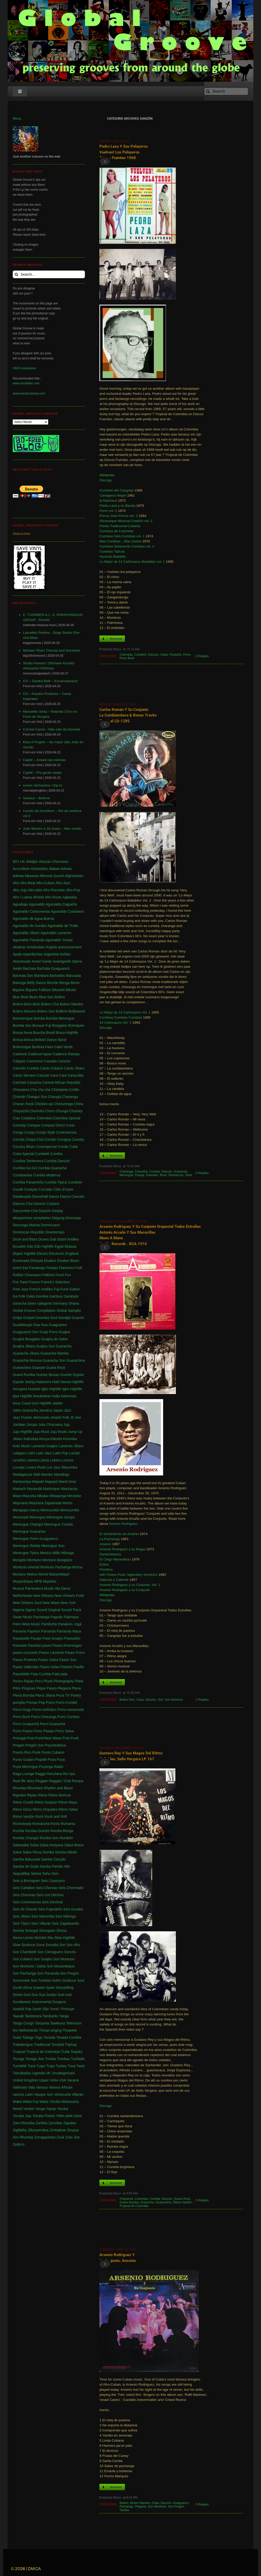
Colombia (126, 654)
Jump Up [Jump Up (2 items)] (75, 1432)
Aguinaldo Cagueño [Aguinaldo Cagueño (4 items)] (61, 904)
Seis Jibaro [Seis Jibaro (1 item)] (21, 1916)
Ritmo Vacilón (182, 2202)
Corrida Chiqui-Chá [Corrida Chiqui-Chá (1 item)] (28, 1139)
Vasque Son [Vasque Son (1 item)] (43, 2094)
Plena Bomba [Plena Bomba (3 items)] (23, 1695)
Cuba (140, 1699)
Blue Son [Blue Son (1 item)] (46, 997)
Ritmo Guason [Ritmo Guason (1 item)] (45, 1802)
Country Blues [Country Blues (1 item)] (24, 1147)
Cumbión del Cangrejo (116, 490)
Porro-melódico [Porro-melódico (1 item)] (44, 1710)
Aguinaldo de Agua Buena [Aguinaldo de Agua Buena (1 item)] (33, 919)
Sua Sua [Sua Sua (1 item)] (38, 1995)
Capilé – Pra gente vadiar (42, 773)
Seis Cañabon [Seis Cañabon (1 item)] (24, 1888)
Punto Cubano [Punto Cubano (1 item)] (53, 1752)
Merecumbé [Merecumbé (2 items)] (69, 1510)
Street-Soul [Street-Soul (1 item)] (22, 1995)
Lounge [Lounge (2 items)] (19, 1467)
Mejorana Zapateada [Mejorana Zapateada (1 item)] (45, 1503)
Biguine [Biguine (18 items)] (19, 990)
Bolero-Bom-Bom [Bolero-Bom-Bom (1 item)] (26, 1004)
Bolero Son (127, 1699)
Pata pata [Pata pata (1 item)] (60, 1674)
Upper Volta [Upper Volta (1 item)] (48, 2080)
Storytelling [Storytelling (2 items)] (64, 1988)
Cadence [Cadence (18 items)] (20, 1054)
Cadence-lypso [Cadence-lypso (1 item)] (40, 1054)
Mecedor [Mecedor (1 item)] (74, 1496)
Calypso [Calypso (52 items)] (19, 1061)
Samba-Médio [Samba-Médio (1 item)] (66, 1852)
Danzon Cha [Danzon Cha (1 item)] (23, 1204)
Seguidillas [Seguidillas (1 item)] (21, 1873)
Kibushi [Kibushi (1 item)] (56, 1439)
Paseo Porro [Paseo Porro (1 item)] (75, 1653)
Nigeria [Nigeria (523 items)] (18, 1610)
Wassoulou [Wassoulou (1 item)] (70, 2102)
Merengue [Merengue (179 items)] (38, 1517)
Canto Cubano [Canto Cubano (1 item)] (51, 1068)
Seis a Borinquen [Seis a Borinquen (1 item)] (26, 1881)
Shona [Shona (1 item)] (61, 1931)
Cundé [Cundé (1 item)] (18, 1189)
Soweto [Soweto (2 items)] (39, 1988)
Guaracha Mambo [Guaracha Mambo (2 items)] (54, 1353)
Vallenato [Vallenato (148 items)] (20, 2087)
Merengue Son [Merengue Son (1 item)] (52, 1546)
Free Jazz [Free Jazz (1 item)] (20, 1289)
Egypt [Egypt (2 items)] (59, 1246)
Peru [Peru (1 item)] (39, 1681)
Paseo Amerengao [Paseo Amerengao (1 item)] (67, 1645)
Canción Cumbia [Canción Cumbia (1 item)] (26, 1068)
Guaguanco (181, 2503)
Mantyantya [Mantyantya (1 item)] (22, 1482)
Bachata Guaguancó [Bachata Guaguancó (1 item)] (53, 968)
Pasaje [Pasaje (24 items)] (36, 1638)
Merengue (126, 1175)
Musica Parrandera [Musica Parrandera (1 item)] (28, 1588)
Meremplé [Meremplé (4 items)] (21, 1517)
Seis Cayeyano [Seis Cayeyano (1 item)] (53, 1881)
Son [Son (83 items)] (62, 1945)
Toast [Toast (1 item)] (17, 2037)
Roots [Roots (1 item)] (55, 1824)
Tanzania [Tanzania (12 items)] (42, 2023)
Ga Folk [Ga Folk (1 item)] (19, 1296)
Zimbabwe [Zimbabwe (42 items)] (57, 2130)
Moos (17, 118)
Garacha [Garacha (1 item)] (20, 1303)
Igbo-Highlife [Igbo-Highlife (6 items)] (51, 1389)
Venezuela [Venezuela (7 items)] (62, 2094)
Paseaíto (175, 654)
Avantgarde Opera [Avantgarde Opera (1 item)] (67, 961)
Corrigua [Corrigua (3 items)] (64, 1139)
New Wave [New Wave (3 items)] (51, 1603)
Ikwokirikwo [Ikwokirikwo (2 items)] (42, 1396)
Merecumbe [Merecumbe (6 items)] (50, 1510)
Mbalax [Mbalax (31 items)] (42, 1496)
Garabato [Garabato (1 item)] (70, 1296)
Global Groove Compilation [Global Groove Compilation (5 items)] (34, 1310)
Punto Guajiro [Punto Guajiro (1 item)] (24, 1759)
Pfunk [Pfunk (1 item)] (48, 1681)
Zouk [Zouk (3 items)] (60, 2137)
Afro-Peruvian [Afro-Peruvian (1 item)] (54, 890)
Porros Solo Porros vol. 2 (118, 516)
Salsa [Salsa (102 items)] (34, 1845)
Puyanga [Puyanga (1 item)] (46, 1767)
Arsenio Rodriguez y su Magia (122, 1549)
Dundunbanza (110, 1554)
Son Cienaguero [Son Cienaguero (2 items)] (50, 1952)
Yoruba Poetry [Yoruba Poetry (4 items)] (43, 2116)
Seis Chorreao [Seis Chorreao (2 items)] (24, 1895)
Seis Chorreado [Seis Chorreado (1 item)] (71, 1888)
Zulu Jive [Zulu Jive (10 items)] (73, 2137)
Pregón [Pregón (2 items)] (18, 1745)
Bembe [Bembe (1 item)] (52, 983)
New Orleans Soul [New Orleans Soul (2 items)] (27, 1603)
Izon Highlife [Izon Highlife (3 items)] (41, 1403)
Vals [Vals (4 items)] (31, 2087)
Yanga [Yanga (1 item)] (40, 2109)
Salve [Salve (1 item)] (17, 1852)
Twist (188, 1175)
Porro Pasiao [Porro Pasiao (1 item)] (44, 1731)
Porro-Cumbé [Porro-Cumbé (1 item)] (66, 1702)
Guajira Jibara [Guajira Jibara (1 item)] (24, 1346)
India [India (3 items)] (56, 1396)
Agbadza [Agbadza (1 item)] (70, 897)
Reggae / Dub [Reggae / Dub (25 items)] (60, 1781)
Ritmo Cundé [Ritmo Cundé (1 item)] (23, 1802)
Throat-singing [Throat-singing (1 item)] (50, 2030)
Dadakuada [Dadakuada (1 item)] (22, 1196)
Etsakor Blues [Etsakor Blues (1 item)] (68, 1261)
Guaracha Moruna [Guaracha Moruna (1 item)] (27, 1360)
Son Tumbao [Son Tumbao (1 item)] (41, 1980)
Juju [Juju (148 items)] (66, 1425)
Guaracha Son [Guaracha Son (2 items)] (54, 1360)
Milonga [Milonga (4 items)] (67, 1553)
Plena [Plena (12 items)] (76, 1688)
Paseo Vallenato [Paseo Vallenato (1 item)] (25, 1667)
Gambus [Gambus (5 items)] (56, 1296)
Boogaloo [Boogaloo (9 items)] (59, 1025)
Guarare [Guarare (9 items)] (38, 1368)
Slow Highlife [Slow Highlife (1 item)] (64, 1938)
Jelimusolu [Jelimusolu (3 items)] (41, 1417)
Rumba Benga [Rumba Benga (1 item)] (61, 1831)
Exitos (104, 1564)
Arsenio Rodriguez (123, 1524)
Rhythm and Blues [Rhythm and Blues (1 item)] (58, 1788)
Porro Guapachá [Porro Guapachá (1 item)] (26, 1724)
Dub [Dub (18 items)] (53, 1239)
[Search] (226, 91)
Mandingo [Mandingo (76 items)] (62, 1474)
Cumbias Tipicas (112, 551)
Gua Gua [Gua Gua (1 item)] (40, 1325)
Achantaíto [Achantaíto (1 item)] (39, 869)
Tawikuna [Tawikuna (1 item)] (57, 2023)
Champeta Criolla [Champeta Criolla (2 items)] (65, 1090)
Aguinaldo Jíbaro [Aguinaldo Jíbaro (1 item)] (26, 933)
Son (160, 1699)
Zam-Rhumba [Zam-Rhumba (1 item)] (24, 2123)
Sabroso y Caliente (113, 1580)
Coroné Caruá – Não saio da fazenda (51, 729)
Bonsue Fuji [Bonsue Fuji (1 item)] (41, 1025)
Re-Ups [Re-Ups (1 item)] (69, 1774)
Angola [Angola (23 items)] (51, 947)
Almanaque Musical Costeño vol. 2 (125, 521)
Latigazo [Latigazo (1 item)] (19, 1453)
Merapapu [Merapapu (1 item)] (21, 1510)
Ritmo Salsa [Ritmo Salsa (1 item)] (67, 1809)
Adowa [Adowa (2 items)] (66, 869)
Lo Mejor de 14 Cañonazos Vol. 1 (124, 1012)
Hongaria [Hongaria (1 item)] (20, 1389)
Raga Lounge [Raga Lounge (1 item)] (23, 1774)
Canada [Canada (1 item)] (50, 1061)
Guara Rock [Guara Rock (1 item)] (55, 1368)
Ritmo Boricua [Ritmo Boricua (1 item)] (59, 1795)
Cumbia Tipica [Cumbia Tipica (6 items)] (55, 1182)
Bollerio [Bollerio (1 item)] (62, 1011)
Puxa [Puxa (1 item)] (52, 1759)
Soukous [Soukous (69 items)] (69, 1980)
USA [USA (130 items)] (62, 2080)
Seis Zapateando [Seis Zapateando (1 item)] (65, 1923)
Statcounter (21, 534)
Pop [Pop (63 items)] (42, 1702)
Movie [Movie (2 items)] (43, 1574)
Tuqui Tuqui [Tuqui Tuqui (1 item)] (45, 2066)
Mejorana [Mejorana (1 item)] (20, 1503)
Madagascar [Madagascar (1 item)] (22, 1474)
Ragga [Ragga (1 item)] (40, 1774)
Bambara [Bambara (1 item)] (41, 976)
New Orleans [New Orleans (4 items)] (43, 1596)
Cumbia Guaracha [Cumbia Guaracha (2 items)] (52, 1168)
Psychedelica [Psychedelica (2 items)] (55, 1745)
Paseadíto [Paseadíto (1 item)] (72, 1638)
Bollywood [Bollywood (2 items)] (77, 1011)
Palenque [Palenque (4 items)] (71, 1617)
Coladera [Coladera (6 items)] (28, 1118)
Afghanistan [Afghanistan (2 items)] (74, 876)
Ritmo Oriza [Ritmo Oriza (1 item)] (22, 1809)
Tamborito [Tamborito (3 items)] (50, 2016)
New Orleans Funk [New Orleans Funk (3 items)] (69, 1596)
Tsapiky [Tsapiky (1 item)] (77, 2052)
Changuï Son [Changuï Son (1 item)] (36, 1097)
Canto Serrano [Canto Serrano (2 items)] (24, 1075)
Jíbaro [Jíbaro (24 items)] (18, 1439)
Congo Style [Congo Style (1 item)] (45, 1132)
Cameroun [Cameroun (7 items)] (35, 1061)
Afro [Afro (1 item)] (16, 883)
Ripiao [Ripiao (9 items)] (32, 1795)
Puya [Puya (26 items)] (61, 1759)
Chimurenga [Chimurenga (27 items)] (63, 1104)
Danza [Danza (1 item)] (54, 1196)
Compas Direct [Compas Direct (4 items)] (53, 1125)
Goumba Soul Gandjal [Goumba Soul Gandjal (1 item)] (53, 1318)
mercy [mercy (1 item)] (35, 1510)
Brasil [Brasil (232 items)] (50, 1033)
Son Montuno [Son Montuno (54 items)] (63, 1959)
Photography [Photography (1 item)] (64, 1681)
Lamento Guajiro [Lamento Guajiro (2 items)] (44, 1446)
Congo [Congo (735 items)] (29, 1132)
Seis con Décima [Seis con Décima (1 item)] (49, 1895)
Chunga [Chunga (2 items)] (62, 1111)
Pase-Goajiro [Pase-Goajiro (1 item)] (52, 1638)
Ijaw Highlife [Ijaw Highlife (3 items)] (22, 1396)
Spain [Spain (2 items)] (50, 1988)
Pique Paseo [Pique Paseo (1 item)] (46, 1688)
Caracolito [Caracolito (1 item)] (76, 1075)
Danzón (153, 654)
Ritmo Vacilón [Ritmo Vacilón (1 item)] (23, 1816)
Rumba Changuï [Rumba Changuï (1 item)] (26, 1838)
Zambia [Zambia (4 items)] (41, 2123)
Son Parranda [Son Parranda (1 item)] (48, 1973)
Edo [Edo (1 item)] (30, 1246)
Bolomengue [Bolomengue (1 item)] (23, 1018)
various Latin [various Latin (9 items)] (23, 2094)
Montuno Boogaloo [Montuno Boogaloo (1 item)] (57, 1560)
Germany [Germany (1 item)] (60, 1303)
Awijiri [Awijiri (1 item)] (17, 968)
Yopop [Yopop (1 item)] (51, 2109)
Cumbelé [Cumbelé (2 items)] (42, 1154)
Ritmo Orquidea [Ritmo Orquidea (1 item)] (45, 1809)
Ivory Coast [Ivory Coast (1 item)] (22, 1403)
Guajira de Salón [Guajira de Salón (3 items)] (54, 1339)
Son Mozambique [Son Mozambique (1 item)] (61, 1966)
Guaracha (180, 1171)
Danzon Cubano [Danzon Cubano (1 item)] (46, 1204)
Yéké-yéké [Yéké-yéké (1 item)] (64, 2116)
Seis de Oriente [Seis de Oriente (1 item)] (25, 1909)
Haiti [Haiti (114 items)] (55, 1382)
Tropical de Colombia (134, 2206)
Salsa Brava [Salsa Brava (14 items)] (73, 1845)
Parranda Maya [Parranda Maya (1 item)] (69, 1631)
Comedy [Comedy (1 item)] (19, 1125)
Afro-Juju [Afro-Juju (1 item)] (20, 890)
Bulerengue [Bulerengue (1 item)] (22, 1047)
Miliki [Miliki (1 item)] (56, 1553)
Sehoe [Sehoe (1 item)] (36, 1873)
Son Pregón (176, 2506)
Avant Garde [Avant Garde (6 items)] (42, 961)
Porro (187, 654)
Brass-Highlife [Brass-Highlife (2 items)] (67, 1033)
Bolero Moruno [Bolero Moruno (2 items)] (24, 1011)
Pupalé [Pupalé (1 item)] (41, 1759)
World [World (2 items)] (17, 2109)
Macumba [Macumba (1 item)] (69, 1467)
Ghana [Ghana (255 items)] (73, 1303)
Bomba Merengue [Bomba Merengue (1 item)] (60, 1018)
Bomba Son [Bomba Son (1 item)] (22, 1025)
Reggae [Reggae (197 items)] (41, 1781)
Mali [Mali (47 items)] (36, 1474)
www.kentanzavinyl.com (29, 393)
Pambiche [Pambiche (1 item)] (49, 1624)
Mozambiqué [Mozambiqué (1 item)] (59, 1574)
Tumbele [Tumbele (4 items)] (78, 2059)
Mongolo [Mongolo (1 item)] (20, 1560)
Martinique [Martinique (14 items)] (51, 1489)
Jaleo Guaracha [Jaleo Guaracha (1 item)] (25, 1410)
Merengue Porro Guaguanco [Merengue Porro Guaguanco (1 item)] (35, 1539)
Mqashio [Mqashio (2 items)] (49, 1581)
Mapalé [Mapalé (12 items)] (38, 1482)
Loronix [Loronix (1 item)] (67, 1460)
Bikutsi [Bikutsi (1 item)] (71, 990)
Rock (163, 1175)
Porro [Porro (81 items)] (50, 1702)
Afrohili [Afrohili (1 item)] (38, 897)
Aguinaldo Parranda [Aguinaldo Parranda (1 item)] (28, 940)
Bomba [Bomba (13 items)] (39, 1018)
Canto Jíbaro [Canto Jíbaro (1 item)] (74, 1068)
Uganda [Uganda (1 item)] (38, 2073)
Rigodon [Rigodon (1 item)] (19, 1795)
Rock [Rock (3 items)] (39, 1816)
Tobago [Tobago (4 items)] (28, 2037)
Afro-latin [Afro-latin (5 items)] (35, 890)
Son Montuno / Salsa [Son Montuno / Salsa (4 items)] (29, 1966)
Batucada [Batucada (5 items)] (73, 976)
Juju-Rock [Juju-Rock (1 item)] (41, 1432)
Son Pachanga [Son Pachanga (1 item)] (24, 1973)
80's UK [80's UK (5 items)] (19, 862)
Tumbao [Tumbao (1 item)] (63, 2059)
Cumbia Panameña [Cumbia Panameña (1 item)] (28, 1182)
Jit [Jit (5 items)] (72, 1417)
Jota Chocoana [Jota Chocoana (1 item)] (50, 1425)
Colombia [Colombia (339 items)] (43, 1118)
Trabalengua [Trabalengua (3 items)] (23, 2045)
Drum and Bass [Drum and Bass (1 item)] (25, 1239)
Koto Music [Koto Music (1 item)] (21, 1446)
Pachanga (126, 2506)
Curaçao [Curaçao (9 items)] (31, 1189)
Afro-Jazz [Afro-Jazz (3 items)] (63, 883)
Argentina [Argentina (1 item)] (51, 954)
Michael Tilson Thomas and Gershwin (51, 650)
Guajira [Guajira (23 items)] (64, 1332)
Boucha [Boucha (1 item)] (39, 1033)
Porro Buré (127, 658)
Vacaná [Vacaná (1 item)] (73, 2080)
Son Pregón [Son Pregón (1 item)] (69, 1973)
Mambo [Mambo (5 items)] (47, 1474)
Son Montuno (174, 1699)
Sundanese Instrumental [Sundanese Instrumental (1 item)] (32, 2002)
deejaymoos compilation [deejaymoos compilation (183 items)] (32, 1218)
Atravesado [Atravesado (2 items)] (22, 961)
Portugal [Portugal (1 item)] (19, 1738)
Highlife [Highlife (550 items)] (78, 1382)
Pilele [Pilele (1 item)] (79, 1681)
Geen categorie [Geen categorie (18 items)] (39, 1303)
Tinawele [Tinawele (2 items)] (70, 2030)
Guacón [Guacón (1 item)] (78, 1318)
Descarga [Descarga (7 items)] (73, 1218)
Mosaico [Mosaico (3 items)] (19, 1574)
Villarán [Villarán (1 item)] (77, 2094)
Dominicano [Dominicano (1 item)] (50, 1225)
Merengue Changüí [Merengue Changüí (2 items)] (28, 1524)
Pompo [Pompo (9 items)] (32, 1702)
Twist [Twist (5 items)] (80, 2066)
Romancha (175, 1175)
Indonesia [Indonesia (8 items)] (68, 1396)
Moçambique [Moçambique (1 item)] (23, 1581)
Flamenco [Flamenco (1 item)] (66, 1268)
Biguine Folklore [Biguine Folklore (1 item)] (38, 990)
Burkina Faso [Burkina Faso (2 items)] (42, 1047)
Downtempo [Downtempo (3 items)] (54, 1232)
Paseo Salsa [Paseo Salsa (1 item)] (48, 1660)
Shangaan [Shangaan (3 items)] (47, 1931)
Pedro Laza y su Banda (117, 506)
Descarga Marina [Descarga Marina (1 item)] (26, 1225)
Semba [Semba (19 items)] (18, 1931)
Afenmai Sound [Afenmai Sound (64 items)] (51, 876)
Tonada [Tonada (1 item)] (49, 2037)
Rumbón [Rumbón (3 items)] (66, 1838)
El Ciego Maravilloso (115, 1559)
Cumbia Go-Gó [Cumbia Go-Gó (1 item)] (25, 1168)
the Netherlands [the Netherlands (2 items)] (25, 2030)
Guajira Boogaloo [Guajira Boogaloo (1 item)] (26, 1339)
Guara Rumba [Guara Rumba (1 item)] (24, 1375)
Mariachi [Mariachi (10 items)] (19, 1489)
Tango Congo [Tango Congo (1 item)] (23, 2023)
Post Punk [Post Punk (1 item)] (70, 1738)
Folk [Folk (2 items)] (78, 1268)
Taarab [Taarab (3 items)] (18, 2016)
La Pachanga (109, 1539)
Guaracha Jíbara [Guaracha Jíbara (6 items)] (26, 1353)
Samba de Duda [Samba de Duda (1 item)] (25, 1866)
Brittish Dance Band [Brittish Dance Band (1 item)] (50, 1040)
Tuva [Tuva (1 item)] (71, 2066)
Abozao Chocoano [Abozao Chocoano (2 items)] (53, 862)
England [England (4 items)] (72, 1253)
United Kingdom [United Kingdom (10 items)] (25, 2080)
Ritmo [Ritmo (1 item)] (42, 1795)
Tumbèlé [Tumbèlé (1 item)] (20, 2066)
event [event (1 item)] (17, 1268)
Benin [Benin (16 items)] (75, 983)
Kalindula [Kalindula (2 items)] (31, 1439)
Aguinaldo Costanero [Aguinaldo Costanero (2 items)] (67, 911)
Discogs (105, 480)
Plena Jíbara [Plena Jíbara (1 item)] (45, 1695)
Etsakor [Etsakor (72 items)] (50, 1261)
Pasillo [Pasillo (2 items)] (78, 1667)
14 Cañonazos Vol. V (115, 1022)
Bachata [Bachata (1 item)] (29, 968)
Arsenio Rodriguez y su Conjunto (124, 1590)
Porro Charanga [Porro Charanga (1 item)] (43, 1717)
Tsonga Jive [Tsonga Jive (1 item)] (34, 2059)
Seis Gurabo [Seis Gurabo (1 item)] (73, 1909)
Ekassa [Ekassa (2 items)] (70, 1246)
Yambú (124, 2510)
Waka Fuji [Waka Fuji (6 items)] (30, 2102)
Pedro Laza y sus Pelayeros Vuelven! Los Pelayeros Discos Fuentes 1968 (123, 152)
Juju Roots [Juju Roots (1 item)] (58, 1432)
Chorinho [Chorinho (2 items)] (37, 1111)
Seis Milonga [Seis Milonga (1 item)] (65, 1916)
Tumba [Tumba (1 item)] (50, 2059)
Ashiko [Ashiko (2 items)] (65, 954)
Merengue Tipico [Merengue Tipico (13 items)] (26, 1553)
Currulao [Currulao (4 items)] (46, 1189)
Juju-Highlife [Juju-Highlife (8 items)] (22, 1432)
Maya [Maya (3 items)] (17, 1496)
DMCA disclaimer (24, 368)
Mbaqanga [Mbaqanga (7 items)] (57, 1496)
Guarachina (163, 2202)
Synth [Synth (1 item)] (37, 2009)
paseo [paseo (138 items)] (46, 1645)
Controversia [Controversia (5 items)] (66, 1132)
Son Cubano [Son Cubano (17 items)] (23, 1959)
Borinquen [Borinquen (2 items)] (76, 1025)
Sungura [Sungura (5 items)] (59, 2002)
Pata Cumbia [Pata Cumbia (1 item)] (41, 1674)
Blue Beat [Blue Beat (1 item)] (20, 997)
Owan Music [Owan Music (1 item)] (22, 1617)
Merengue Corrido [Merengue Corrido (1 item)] (58, 1524)
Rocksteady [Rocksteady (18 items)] (22, 1824)
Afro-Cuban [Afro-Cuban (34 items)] (45, 883)
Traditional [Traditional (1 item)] (42, 2045)
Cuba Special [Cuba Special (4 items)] (23, 1154)
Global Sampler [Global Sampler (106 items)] (69, 1310)
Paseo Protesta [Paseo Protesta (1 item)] (25, 1660)
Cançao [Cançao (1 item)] (43, 1075)
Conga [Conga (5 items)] (18, 1132)
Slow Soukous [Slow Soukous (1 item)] (24, 1945)
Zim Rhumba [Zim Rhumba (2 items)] (23, 2137)
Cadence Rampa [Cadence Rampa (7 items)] (66, 1054)
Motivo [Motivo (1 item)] (32, 1574)
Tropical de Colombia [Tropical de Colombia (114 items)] (43, 2052)
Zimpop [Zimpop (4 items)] (73, 2130)
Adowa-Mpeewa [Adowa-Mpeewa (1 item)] (25, 876)
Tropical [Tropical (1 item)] (19, 2052)
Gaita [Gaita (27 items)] (30, 1296)
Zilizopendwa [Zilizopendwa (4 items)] (38, 2130)
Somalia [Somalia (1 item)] (51, 1945)
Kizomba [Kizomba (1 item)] (70, 1439)
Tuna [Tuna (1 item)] (31, 2066)
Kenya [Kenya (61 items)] (44, 1439)
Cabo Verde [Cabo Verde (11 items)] (63, 1047)
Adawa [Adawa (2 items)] (54, 869)
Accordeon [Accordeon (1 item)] (21, 869)
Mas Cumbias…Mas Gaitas (120, 541)
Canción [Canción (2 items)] (64, 1061)
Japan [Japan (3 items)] (58, 1410)
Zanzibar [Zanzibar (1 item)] (55, 2123)
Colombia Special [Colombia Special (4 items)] (66, 1118)
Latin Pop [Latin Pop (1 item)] (60, 1453)
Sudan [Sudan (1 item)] (51, 1995)
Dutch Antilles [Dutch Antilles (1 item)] (68, 1239)
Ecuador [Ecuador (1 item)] (19, 1246)
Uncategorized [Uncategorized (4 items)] (62, 2073)
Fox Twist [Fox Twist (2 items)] (20, 1282)
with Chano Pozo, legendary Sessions (128, 1574)
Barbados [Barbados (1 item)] (57, 976)
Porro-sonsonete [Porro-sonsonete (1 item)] (71, 1710)
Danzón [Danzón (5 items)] (45, 1211)
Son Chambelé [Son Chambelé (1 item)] (24, 1952)
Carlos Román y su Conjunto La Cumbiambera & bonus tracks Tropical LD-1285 (128, 715)
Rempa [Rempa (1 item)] (77, 1781)
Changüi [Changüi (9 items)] (54, 1097)
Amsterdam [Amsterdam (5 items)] (36, 947)
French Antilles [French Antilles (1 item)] (41, 1289)
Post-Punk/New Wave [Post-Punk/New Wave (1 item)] (44, 1738)
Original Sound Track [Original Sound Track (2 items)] (64, 1610)
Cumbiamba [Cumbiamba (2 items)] (22, 1175)
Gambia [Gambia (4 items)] (42, 1296)
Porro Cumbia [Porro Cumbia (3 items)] (68, 1717)
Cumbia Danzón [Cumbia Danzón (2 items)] (57, 1161)
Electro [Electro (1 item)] (42, 1253)
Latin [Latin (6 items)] (31, 1453)
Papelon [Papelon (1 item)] (33, 1631)
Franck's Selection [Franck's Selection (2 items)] (55, 1282)
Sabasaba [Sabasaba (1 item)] (21, 1845)
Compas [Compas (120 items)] (33, 1125)
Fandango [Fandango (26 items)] (37, 1268)
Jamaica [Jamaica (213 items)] (45, 1410)
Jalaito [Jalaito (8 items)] (57, 1403)
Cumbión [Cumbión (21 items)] (75, 1182)
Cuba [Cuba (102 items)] (73, 1147)
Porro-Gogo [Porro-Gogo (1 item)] (22, 1710)
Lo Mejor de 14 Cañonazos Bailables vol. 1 (132, 562)
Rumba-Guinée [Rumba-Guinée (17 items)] (37, 1831)
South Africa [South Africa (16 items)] (22, 1988)
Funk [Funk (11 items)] (64, 1289)
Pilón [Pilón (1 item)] (17, 1688)
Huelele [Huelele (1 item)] (34, 1389)
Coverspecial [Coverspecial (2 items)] (46, 1147)
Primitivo (106, 1569)
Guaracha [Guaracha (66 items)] (63, 1346)
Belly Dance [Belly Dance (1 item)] (36, 983)
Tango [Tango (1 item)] (64, 2016)
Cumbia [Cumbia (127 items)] (56, 1154)
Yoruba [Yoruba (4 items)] (62, 2109)
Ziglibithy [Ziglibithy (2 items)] (20, 2130)
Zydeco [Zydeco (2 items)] (18, 2144)
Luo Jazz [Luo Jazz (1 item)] (53, 1467)
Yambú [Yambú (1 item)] (28, 2109)
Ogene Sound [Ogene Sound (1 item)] (36, 1610)
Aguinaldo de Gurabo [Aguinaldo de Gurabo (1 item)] (29, 926)
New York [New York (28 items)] (68, 1603)
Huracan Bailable (112, 556)
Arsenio (105, 1544)
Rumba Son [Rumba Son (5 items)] (49, 1838)
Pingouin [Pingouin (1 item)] (29, 1688)
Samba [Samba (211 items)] (48, 1852)
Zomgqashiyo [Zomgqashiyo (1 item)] (45, 2137)
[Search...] (49, 274)
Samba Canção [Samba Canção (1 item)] (53, 1859)
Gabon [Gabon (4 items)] (74, 1289)
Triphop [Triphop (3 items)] (71, 2045)
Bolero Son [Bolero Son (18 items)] (46, 1011)
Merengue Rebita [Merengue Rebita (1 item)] (26, 1546)
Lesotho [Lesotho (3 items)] (19, 1460)
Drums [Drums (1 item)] (43, 1239)
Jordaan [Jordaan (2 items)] (19, 1425)
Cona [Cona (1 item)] (70, 1125)
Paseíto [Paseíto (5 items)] (66, 1667)
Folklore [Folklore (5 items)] (48, 1275)
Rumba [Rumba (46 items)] (18, 1831)
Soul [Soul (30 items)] (80, 1980)
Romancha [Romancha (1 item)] (41, 1824)
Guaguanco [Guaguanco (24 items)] (58, 1325)
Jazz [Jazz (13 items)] (67, 1410)
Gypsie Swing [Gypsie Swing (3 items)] (24, 1382)
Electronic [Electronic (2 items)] (56, 1253)
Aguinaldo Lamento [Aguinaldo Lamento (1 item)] (56, 933)
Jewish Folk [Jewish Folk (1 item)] (59, 1417)
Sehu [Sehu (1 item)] (46, 1873)
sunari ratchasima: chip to (42, 785)
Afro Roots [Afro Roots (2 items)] (53, 897)
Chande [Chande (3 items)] (19, 1097)
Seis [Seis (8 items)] (54, 1873)
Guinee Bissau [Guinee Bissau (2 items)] (47, 1375)
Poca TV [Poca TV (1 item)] (63, 1695)
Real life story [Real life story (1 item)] (23, 1781)
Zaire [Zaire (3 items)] (78, 2116)
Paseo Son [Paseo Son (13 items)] (68, 1660)
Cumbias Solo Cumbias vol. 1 (122, 536)
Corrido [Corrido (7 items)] (50, 1139)
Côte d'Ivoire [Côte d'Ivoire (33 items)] (63, 1189)
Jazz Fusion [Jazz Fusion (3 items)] (22, 1417)
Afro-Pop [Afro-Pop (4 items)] (73, 890)
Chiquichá (126, 2199)
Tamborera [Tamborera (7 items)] (33, 2016)
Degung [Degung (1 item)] (58, 1218)
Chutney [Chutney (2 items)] (75, 1111)
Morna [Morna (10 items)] (77, 1567)
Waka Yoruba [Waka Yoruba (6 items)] (50, 2102)
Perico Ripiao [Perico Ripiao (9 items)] (23, 1681)
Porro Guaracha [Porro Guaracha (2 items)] (52, 1724)
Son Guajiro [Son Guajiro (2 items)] (43, 1959)
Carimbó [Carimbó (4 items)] (19, 1082)
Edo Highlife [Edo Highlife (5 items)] (44, 1246)
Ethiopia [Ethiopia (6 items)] (36, 1261)
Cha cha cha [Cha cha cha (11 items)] (40, 1090)
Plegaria (140, 2506)
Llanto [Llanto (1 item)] (44, 1460)
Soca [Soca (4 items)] (40, 1945)
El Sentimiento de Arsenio (119, 1534)
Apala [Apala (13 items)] (17, 954)
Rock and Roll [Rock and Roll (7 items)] (56, 1816)
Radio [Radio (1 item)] (58, 1767)
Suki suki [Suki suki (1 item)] (65, 1995)
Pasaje (140, 1175)
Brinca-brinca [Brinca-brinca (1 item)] (23, 1040)
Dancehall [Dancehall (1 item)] (40, 1196)
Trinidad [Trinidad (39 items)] (57, 2045)
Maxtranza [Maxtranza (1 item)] (69, 1489)
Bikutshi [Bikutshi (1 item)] (58, 990)
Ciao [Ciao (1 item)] (16, 1118)
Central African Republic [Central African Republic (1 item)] (61, 1082)
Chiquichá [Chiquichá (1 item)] (21, 1111)
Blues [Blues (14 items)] (33, 997)
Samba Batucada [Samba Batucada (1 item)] (26, 1859)
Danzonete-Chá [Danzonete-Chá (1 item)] (25, 1211)
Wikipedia (106, 475)
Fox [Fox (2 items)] (68, 1275)
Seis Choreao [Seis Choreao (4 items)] (47, 1888)
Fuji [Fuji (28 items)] (57, 1289)
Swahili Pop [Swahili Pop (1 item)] (22, 2009)
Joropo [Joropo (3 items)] (32, 1425)
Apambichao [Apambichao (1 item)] (33, 954)
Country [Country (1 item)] (78, 1139)
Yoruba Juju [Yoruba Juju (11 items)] (22, 2116)
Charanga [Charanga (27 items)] (70, 1097)
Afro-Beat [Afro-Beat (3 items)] (27, 883)
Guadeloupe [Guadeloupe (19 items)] (22, 1325)
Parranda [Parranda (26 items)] (48, 1631)
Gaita (164, 654)
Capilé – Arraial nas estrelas (44, 760)
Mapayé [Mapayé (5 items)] (51, 1482)
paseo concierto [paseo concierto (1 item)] (25, 1653)
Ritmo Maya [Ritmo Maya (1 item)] (67, 1802)
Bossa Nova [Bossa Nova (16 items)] (22, 1033)
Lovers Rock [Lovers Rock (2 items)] (35, 1467)
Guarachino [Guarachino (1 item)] (22, 1368)
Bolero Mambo (140, 2503)
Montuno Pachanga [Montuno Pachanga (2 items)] (55, 1567)
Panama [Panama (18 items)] (19, 1631)
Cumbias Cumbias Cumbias (120, 1017)
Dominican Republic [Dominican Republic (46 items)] (29, 1232)
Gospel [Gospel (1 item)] (28, 1318)
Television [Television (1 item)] (74, 2023)
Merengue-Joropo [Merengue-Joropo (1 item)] (61, 1517)
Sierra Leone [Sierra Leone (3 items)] (23, 1938)
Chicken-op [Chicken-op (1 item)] (43, 1104)
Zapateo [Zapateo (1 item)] (69, 2123)
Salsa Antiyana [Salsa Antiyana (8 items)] (51, 1845)
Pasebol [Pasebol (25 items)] (34, 1645)
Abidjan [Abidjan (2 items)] (32, 862)
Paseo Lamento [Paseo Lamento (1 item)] (51, 1653)
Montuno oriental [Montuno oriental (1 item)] (26, 1567)
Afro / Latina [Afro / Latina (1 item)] (22, 897)
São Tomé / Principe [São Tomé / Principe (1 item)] (58, 2009)
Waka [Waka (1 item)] (17, 2102)
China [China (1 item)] (78, 1104)
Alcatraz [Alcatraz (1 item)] (19, 947)
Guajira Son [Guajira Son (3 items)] (45, 1346)
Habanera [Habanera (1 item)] (43, 1382)
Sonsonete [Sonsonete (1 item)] (21, 1980)
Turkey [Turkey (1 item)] (61, 2066)
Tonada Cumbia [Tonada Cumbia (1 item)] (68, 2037)
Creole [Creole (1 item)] (63, 1147)
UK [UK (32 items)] (48, 2073)
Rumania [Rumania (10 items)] (68, 1824)
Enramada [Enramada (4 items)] (21, 1261)
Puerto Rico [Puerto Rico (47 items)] (22, 1752)
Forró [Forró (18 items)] (60, 1275)
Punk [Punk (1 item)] (36, 1752)
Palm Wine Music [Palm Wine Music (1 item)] (26, 1624)
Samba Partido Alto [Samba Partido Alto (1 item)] (55, 1866)
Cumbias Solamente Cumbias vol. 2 (126, 546)
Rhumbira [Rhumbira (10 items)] (35, 1788)
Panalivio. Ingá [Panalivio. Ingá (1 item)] (70, 1624)
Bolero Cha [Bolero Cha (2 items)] (50, 1004)
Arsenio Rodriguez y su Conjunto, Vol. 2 (129, 1585)
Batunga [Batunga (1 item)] (19, 983)
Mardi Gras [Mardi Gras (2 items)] (67, 1482)
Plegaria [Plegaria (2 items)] (64, 1688)
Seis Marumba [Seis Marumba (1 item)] (42, 1916)
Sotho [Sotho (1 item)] (56, 1980)
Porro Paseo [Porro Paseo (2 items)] (23, 1731)
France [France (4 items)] (34, 1282)
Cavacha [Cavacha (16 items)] (34, 1082)
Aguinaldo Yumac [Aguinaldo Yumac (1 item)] (59, 940)
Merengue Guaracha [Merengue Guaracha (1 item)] (29, 1531)
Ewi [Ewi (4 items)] (25, 1268)
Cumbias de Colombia (116, 531)
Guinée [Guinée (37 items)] (66, 1375)
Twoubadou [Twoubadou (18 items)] (22, 2073)
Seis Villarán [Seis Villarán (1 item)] (41, 1923)
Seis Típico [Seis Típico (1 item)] (21, 1923)
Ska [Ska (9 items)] (50, 1938)
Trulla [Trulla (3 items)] (65, 2052)
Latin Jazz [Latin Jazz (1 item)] (44, 1453)
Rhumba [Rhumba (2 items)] (19, 1788)
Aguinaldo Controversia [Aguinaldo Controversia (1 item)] (31, 911)
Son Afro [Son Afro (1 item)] (73, 1945)
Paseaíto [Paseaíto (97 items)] (20, 1645)
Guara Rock (182, 2199)
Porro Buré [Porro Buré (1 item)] (21, 1717)
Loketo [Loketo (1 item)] (55, 1460)
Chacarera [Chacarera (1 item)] (21, 1090)
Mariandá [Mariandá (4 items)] (34, 1489)
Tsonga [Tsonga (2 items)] (18, 2059)
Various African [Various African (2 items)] (60, 2087)
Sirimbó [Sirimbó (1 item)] (40, 1938)
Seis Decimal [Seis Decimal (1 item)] (52, 1902)
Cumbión (140, 654)
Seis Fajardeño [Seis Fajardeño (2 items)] (50, 1909)
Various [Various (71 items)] (42, 2087)
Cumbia (154, 1171)
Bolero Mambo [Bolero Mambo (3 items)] (71, 1004)
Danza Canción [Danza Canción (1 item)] (72, 1196)
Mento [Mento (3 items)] (67, 1503)
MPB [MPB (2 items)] (38, 1581)
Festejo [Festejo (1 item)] (52, 1268)
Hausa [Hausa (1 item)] (65, 1382)
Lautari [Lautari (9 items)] (74, 1453)
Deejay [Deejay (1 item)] (57, 1211)
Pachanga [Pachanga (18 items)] (41, 1617)
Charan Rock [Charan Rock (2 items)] (23, 1104)
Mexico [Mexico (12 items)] (45, 1553)
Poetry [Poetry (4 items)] (76, 1695)
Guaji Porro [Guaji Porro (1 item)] (49, 1332)
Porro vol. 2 (108, 511)
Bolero (124, 2503)
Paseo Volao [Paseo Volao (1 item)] (50, 1667)
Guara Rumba (129, 2202)
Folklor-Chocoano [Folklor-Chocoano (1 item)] (27, 1275)
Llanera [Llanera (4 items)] (32, 1460)
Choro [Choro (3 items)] (50, 1111)
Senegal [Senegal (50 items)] (31, 1931)
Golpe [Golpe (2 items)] (17, 1318)
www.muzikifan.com (26, 383)
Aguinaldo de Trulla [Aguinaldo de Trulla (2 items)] (62, 926)
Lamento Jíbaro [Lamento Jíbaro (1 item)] (71, 1446)
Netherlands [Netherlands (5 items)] (22, 1596)
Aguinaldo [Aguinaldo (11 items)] (37, 904)
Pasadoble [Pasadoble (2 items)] (21, 1638)
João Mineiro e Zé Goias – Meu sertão (52, 828)
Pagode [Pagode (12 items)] (56, 1617)
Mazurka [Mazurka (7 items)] (29, 1496)
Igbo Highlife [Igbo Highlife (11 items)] (72, 1389)
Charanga (126, 1171)
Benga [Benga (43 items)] (64, 983)
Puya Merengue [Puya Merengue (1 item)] (25, 1767)
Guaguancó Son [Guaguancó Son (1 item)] (25, 1332)
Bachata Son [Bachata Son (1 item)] (23, 976)
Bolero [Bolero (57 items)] (60, 997)
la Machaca (108, 500)
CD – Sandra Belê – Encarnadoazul (50, 681)
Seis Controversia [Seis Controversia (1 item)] (27, 1902)
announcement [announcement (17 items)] (70, 947)
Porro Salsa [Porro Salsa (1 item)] (64, 1731)
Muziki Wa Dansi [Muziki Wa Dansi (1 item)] (57, 1588)
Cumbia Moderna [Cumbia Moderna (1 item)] (46, 1175)
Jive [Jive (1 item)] (78, 1417)
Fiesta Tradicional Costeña (119, 526)
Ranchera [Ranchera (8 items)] (54, 1774)
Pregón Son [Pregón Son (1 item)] (34, 1745)
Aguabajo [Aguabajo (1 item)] (20, 904)
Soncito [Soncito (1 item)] (70, 1952)
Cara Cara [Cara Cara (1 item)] (58, 1075)
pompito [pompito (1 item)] (19, 1702)
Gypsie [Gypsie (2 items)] (78, 1375)
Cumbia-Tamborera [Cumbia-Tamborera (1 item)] (28, 1161)
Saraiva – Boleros (36, 798)
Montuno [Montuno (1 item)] (34, 1560)
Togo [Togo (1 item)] (39, 2037)
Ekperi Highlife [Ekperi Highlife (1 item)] (24, 1253)
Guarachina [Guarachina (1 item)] (76, 1360)
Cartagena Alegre (112, 495)
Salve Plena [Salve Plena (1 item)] (32, 1852)
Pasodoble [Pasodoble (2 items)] (21, 1674)
